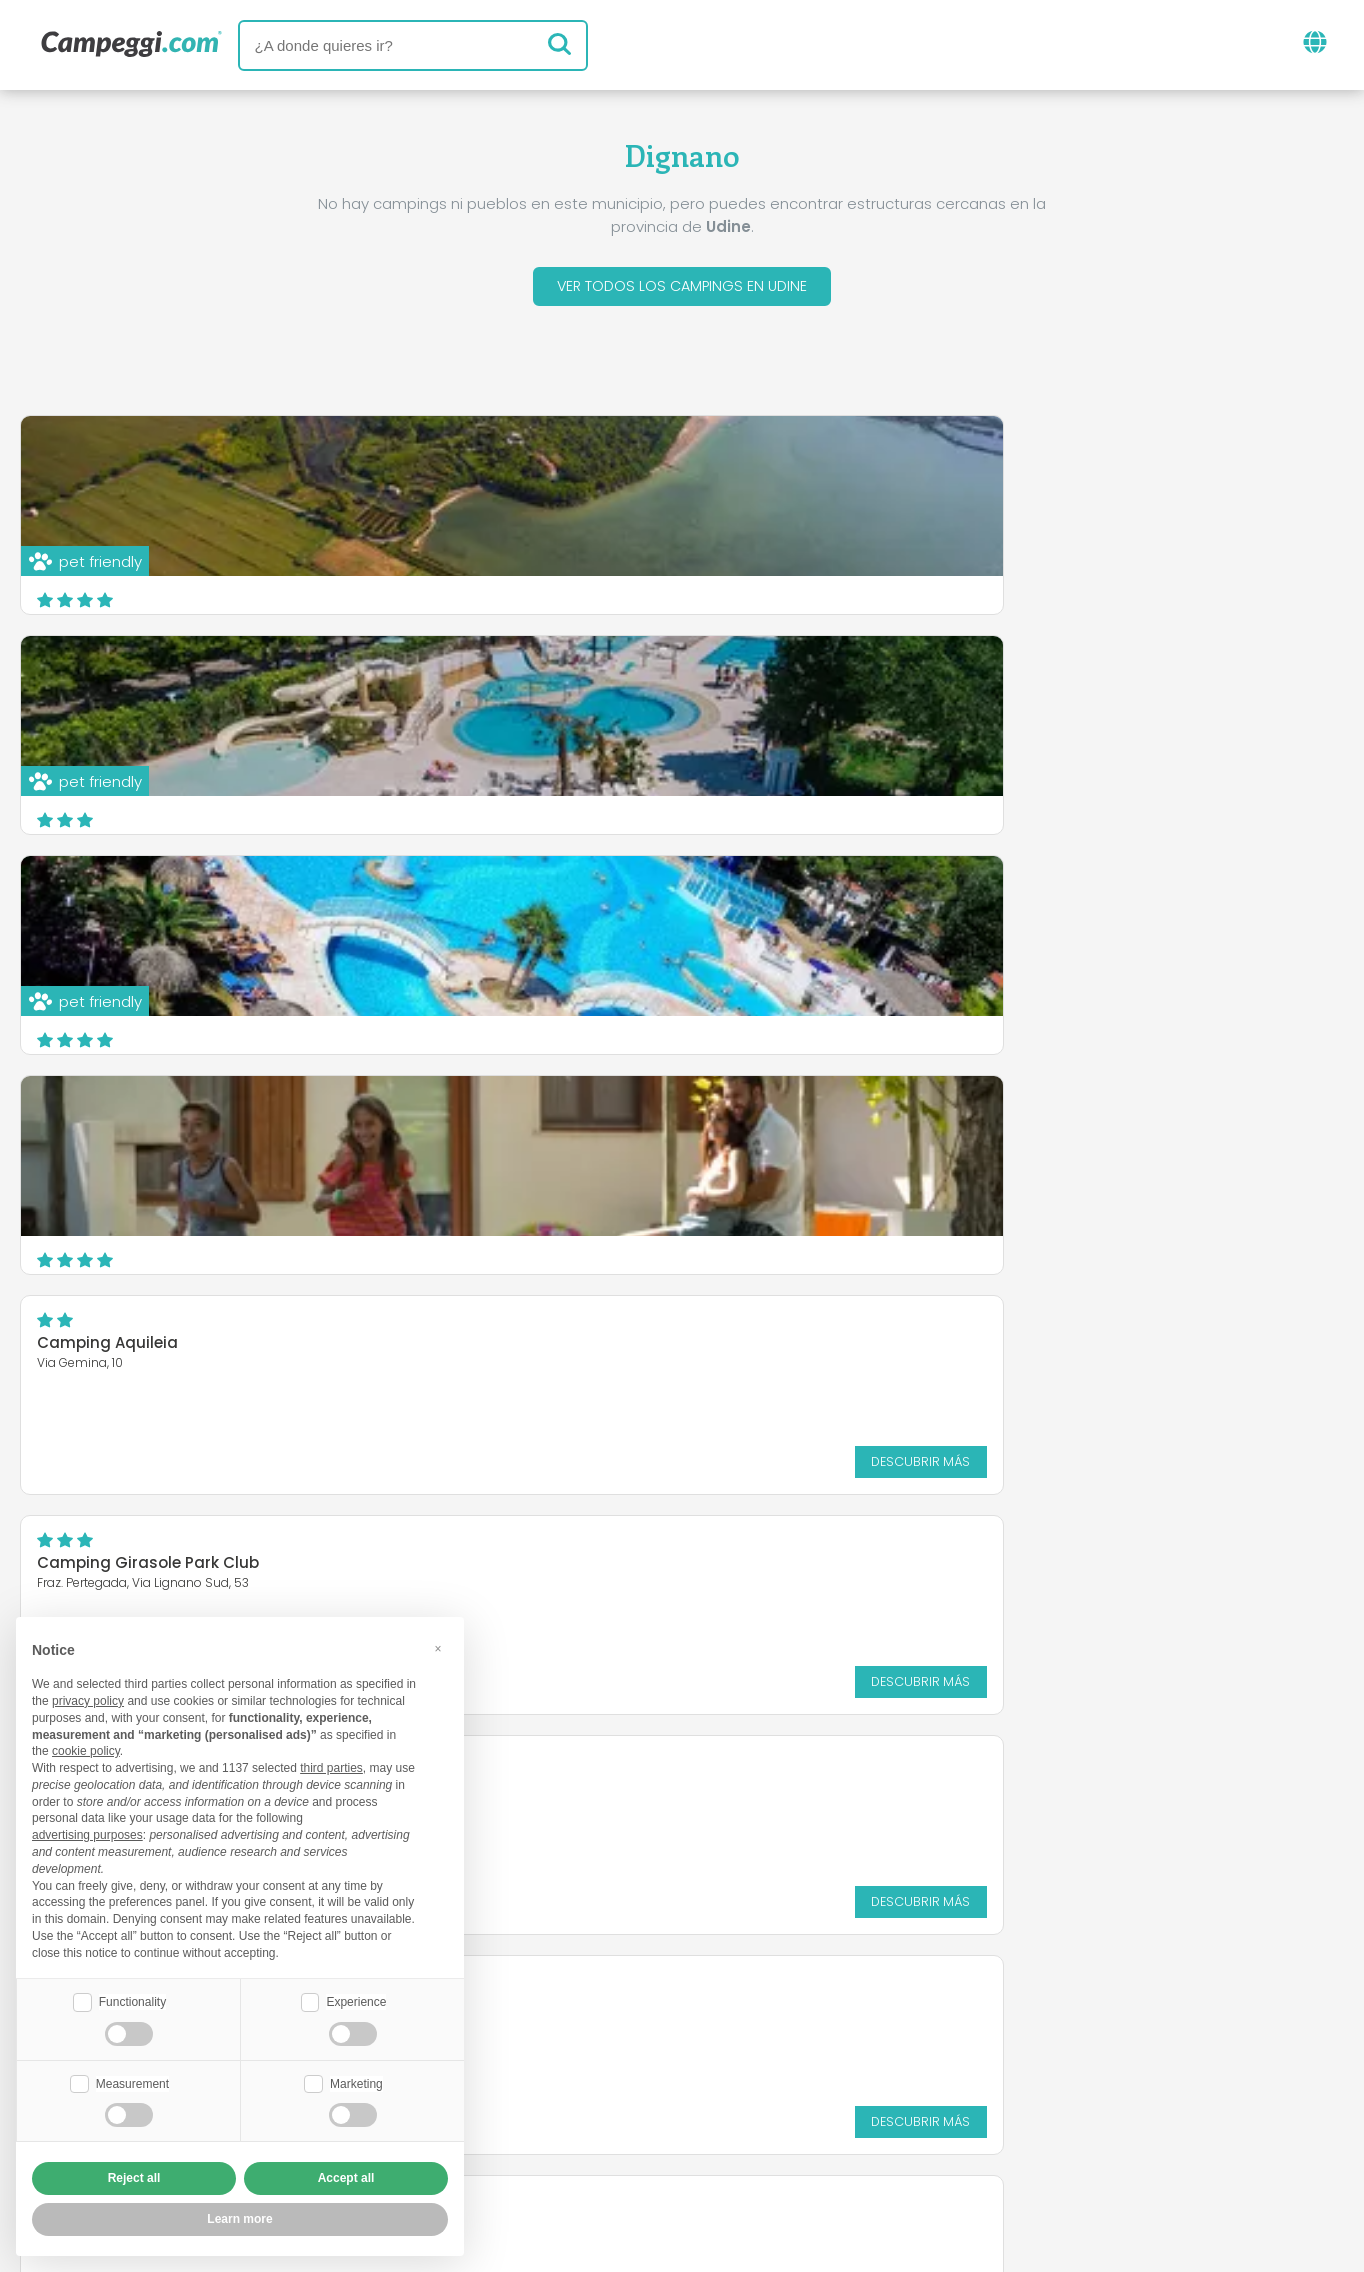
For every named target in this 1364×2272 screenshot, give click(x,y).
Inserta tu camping (633, 2106)
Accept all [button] (346, 2178)
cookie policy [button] (86, 1749)
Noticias (575, 2023)
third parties (331, 1766)
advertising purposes (87, 1833)
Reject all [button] (134, 2178)
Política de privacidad (574, 2140)
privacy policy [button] (88, 1699)
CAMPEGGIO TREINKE (115, 1115)
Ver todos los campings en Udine (682, 288)
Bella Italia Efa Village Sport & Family (631, 907)
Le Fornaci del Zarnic (1019, 1115)
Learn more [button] (239, 2219)
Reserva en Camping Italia (858, 2106)
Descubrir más (807, 805)
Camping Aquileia (558, 687)
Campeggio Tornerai (118, 907)
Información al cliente (791, 2140)
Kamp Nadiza (993, 895)
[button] (438, 1646)
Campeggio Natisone (572, 1115)
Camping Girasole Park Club (1051, 687)
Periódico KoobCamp (730, 2023)
